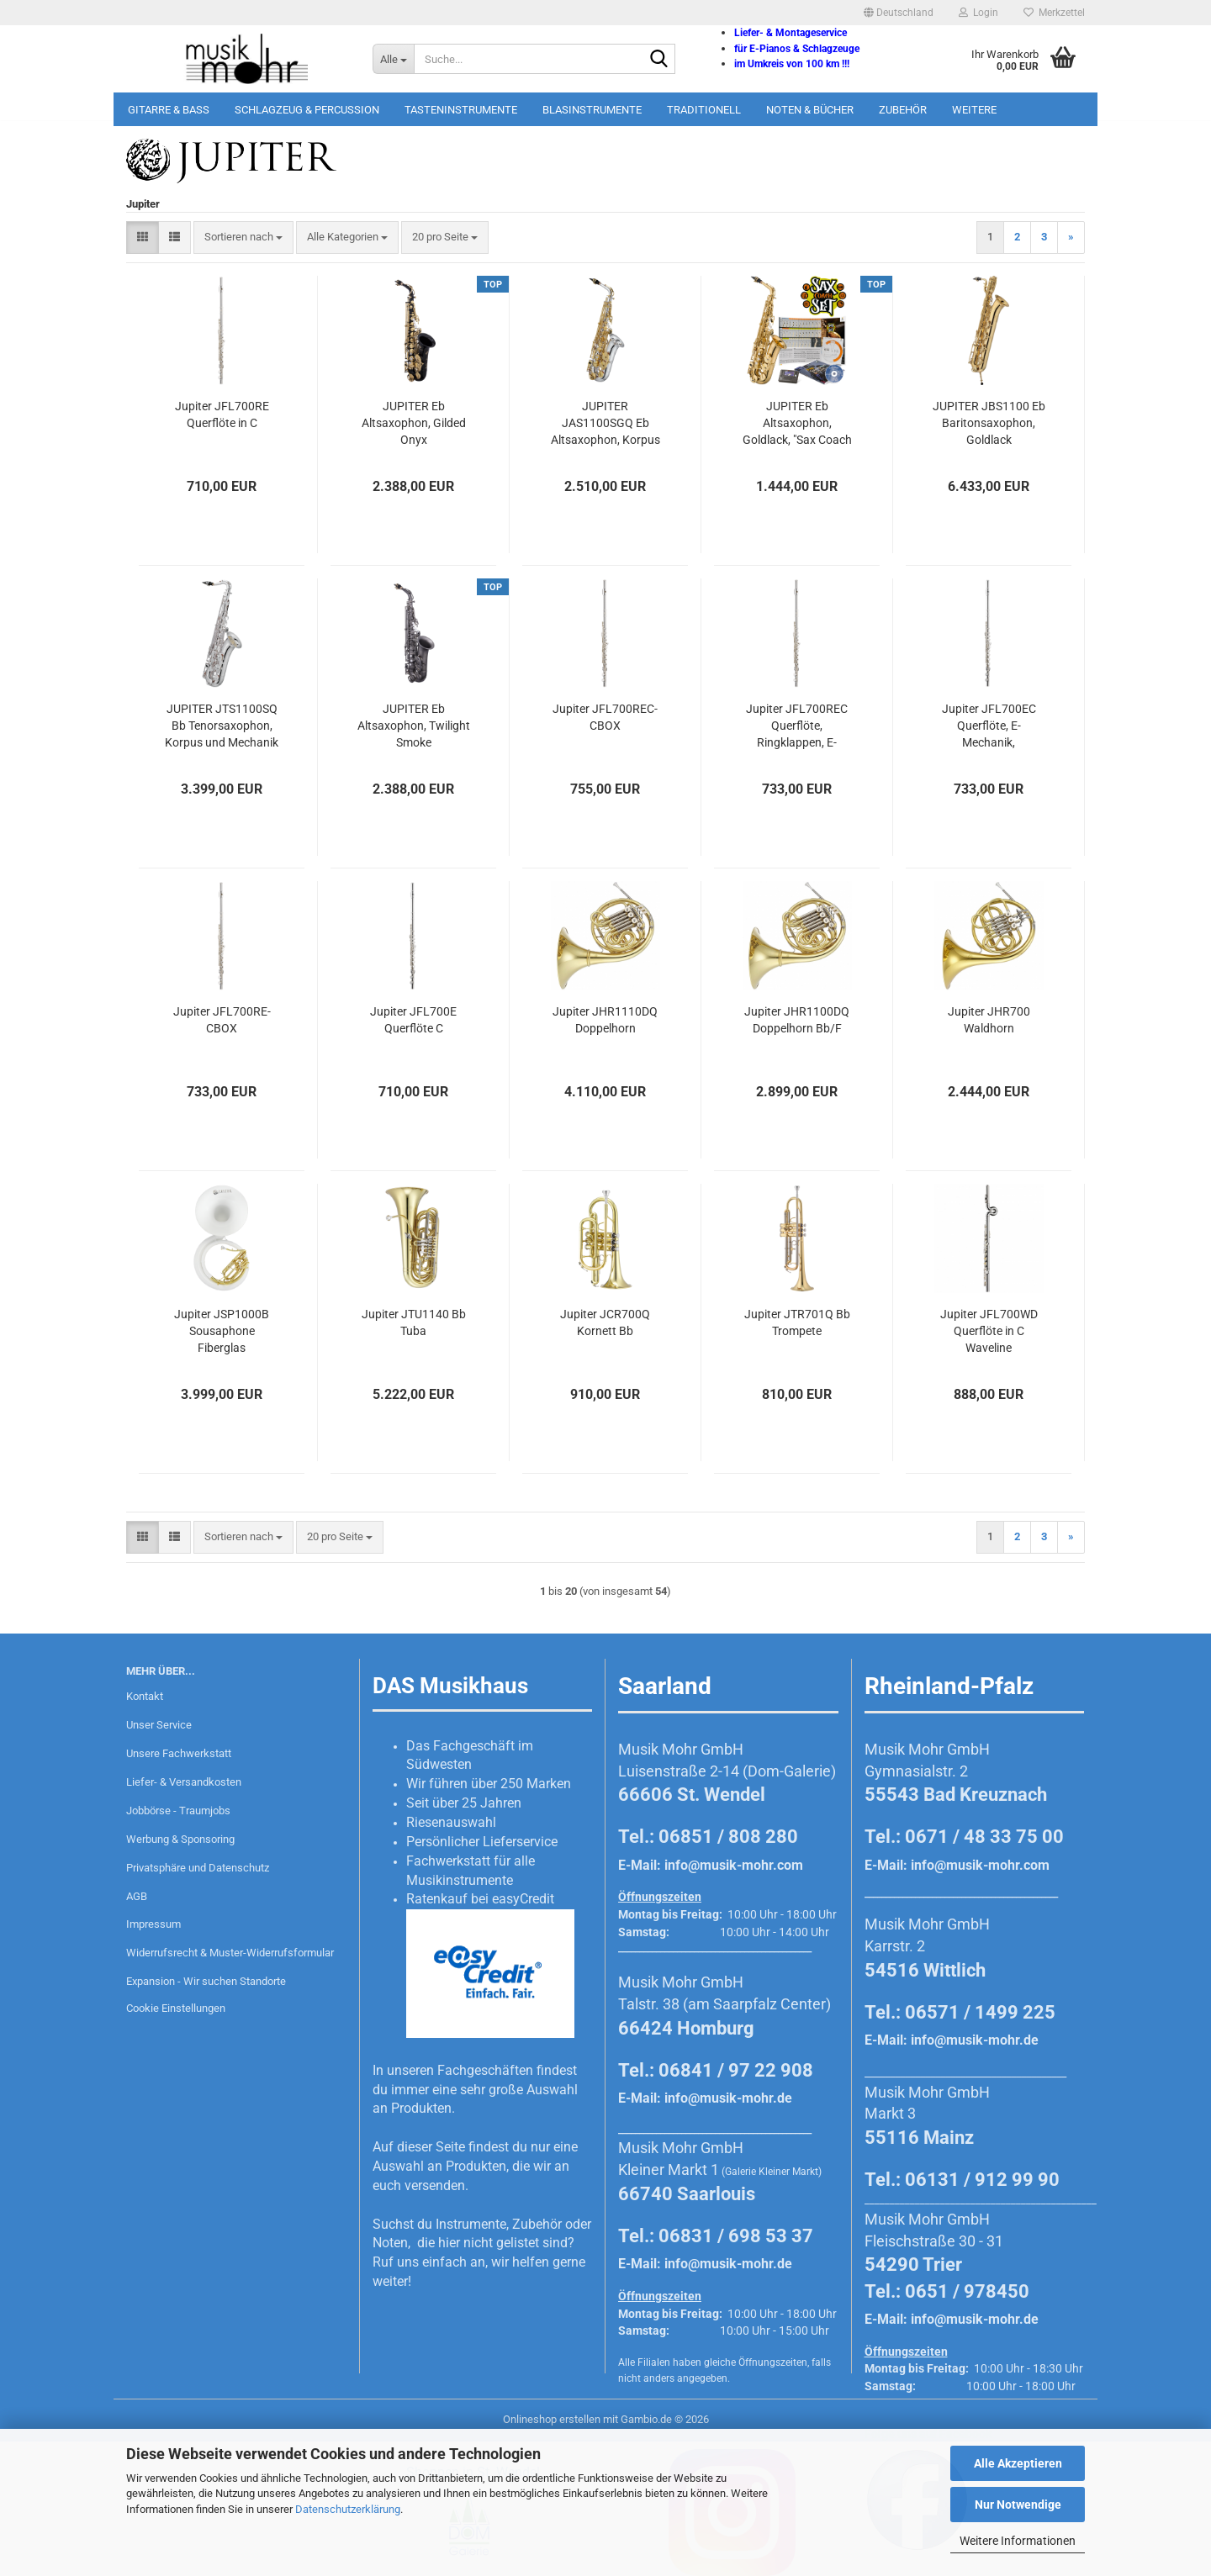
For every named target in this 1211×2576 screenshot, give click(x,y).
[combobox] (243, 237)
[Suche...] (393, 59)
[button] (898, 12)
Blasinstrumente (592, 109)
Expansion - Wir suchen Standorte (206, 1981)
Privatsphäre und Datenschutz (197, 1867)
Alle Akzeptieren (1018, 2463)
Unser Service (159, 1724)
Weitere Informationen (1018, 2540)
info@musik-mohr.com (733, 1865)
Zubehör (903, 109)
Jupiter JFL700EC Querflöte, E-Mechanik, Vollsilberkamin (989, 726)
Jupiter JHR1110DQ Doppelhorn (605, 1020)
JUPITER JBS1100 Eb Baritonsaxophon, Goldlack (989, 422)
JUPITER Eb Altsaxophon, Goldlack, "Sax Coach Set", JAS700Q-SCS (797, 423)
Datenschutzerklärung (347, 2509)
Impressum (153, 1924)
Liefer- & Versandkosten (183, 1782)
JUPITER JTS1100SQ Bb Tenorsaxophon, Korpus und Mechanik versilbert (221, 726)
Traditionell (704, 109)
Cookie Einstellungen (175, 2008)
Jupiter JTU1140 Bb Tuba (414, 1322)
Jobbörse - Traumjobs (178, 1810)
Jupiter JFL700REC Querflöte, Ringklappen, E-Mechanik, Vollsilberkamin (797, 726)
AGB (136, 1896)
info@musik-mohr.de (728, 2098)
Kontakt (144, 1696)
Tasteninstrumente (461, 109)
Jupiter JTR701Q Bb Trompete (797, 1322)
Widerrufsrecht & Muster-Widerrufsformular (230, 1952)
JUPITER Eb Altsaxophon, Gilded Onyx (414, 422)
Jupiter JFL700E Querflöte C (413, 1020)
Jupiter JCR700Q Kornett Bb (605, 1322)
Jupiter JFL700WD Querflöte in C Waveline (989, 1330)
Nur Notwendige (1018, 2504)
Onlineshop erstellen (551, 2419)
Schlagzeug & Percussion (307, 109)
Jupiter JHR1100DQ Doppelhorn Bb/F (796, 1020)
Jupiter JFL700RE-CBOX (222, 1020)
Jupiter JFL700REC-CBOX (605, 717)
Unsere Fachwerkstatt (178, 1753)
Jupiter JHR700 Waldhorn (989, 1020)
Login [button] (978, 12)
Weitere (974, 109)
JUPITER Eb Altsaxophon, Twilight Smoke (413, 725)
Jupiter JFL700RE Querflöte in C (222, 414)
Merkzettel (1054, 12)
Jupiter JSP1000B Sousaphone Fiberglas (221, 1330)
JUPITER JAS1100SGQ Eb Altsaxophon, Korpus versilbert (605, 423)
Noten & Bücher (810, 109)
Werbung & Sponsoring (180, 1839)
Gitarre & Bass (168, 109)
